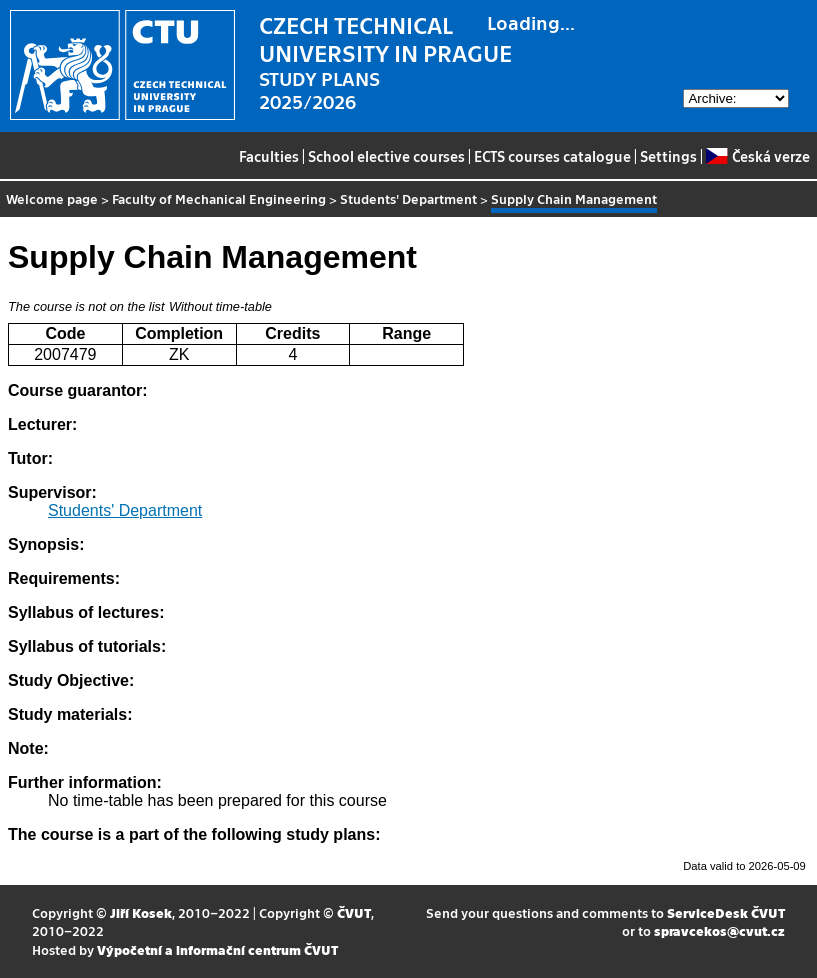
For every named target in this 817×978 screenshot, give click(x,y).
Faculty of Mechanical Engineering (219, 198)
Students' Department (408, 198)
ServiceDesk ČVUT (726, 912)
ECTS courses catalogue (552, 156)
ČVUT (354, 912)
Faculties (269, 156)
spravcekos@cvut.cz (719, 930)
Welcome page (52, 198)
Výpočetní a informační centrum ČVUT (217, 949)
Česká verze (757, 156)
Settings (668, 156)
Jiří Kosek (141, 912)
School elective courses (386, 156)
